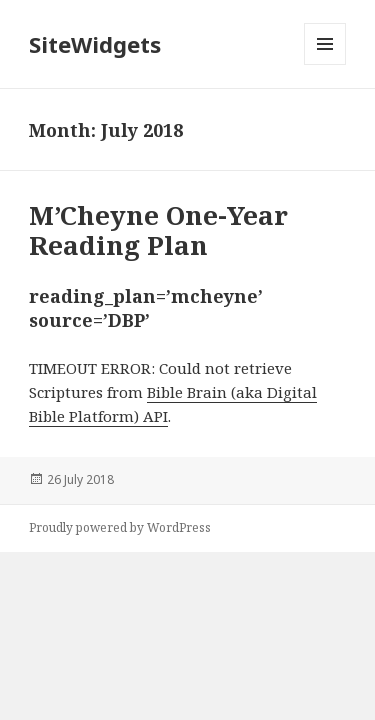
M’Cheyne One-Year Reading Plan (158, 230)
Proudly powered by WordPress (120, 527)
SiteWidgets (95, 44)
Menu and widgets (325, 64)
